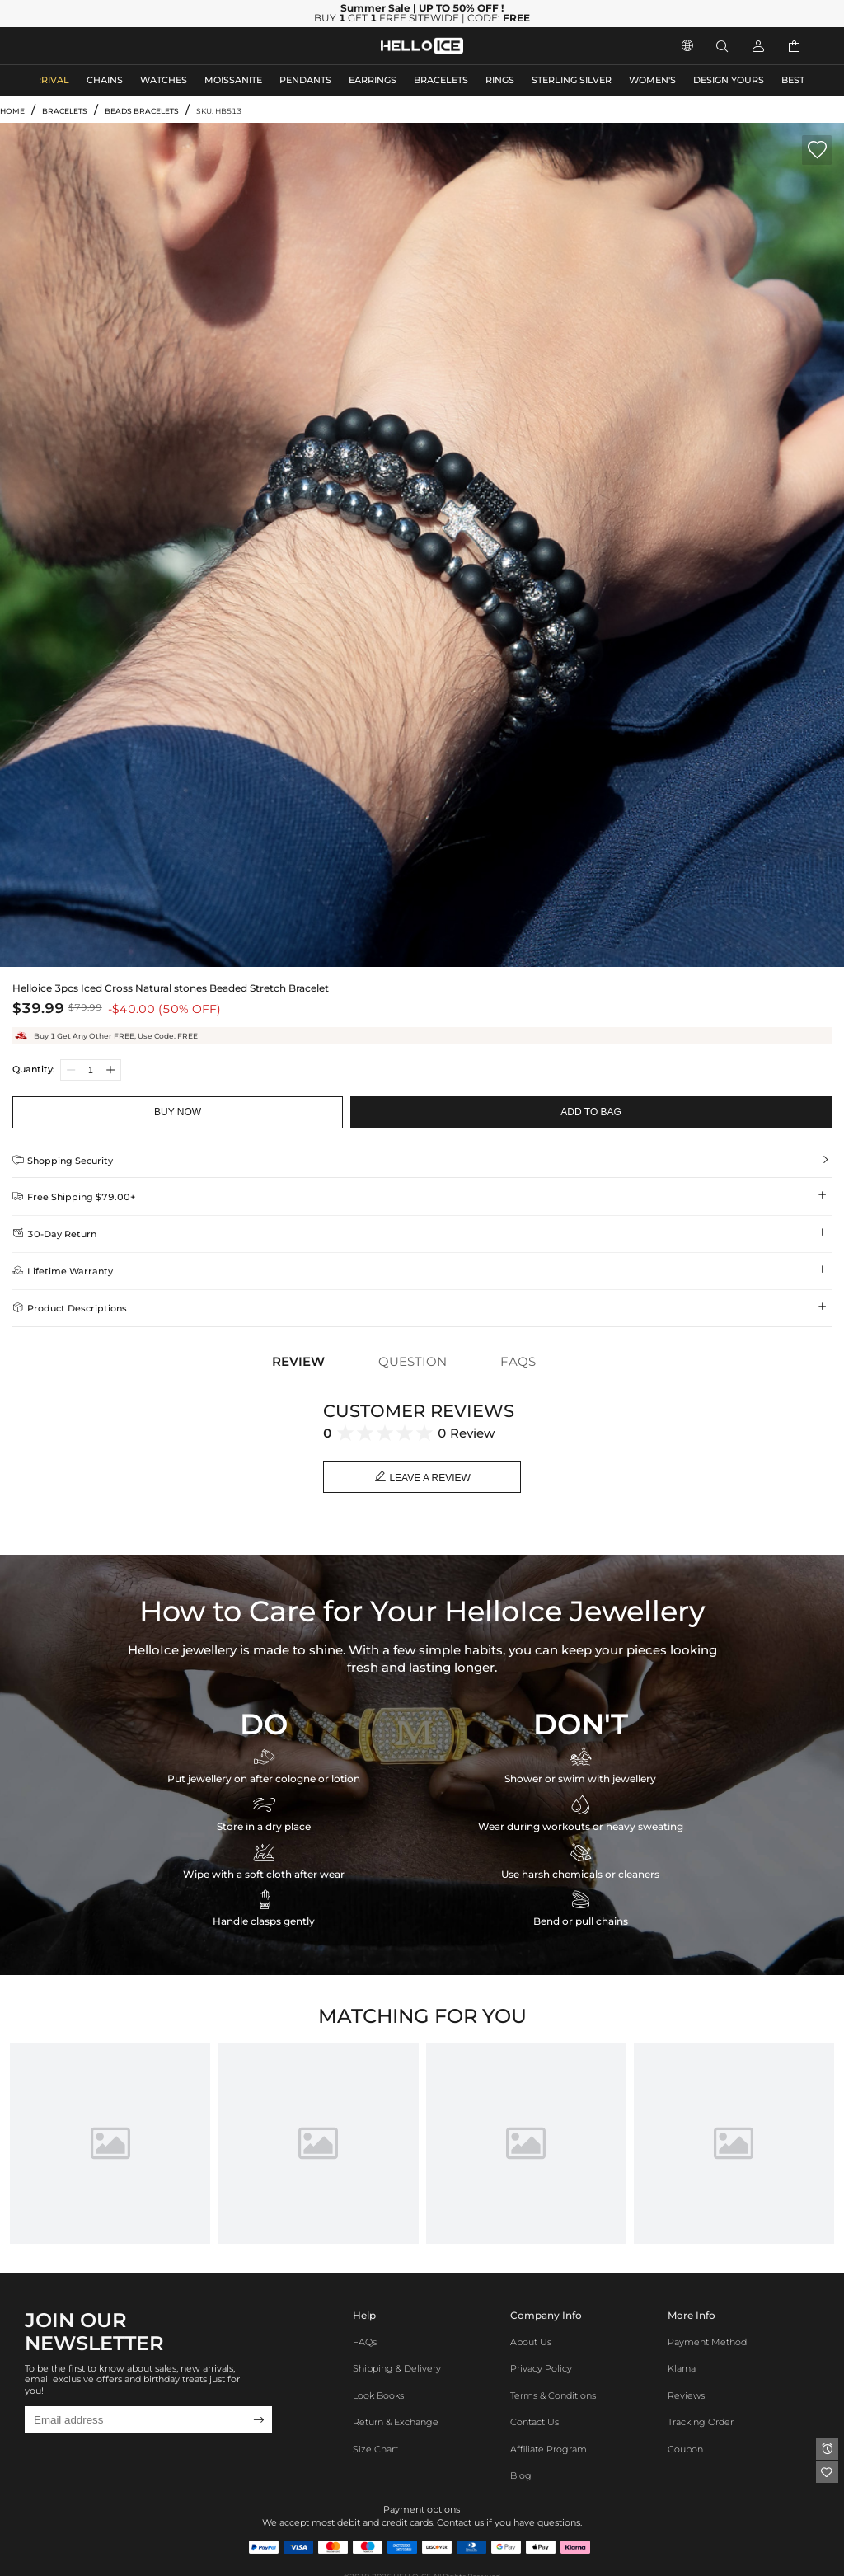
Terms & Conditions (553, 2396)
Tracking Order (701, 2422)
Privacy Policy (541, 2368)
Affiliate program (548, 2449)
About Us (530, 2342)
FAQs (365, 2342)
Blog (521, 2475)
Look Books (378, 2396)
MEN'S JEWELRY (78, 45)
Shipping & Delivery (397, 2368)
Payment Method (707, 2342)
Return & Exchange (395, 2422)
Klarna (682, 2368)
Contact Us (534, 2422)
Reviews (686, 2396)
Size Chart (375, 2449)
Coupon (685, 2449)
